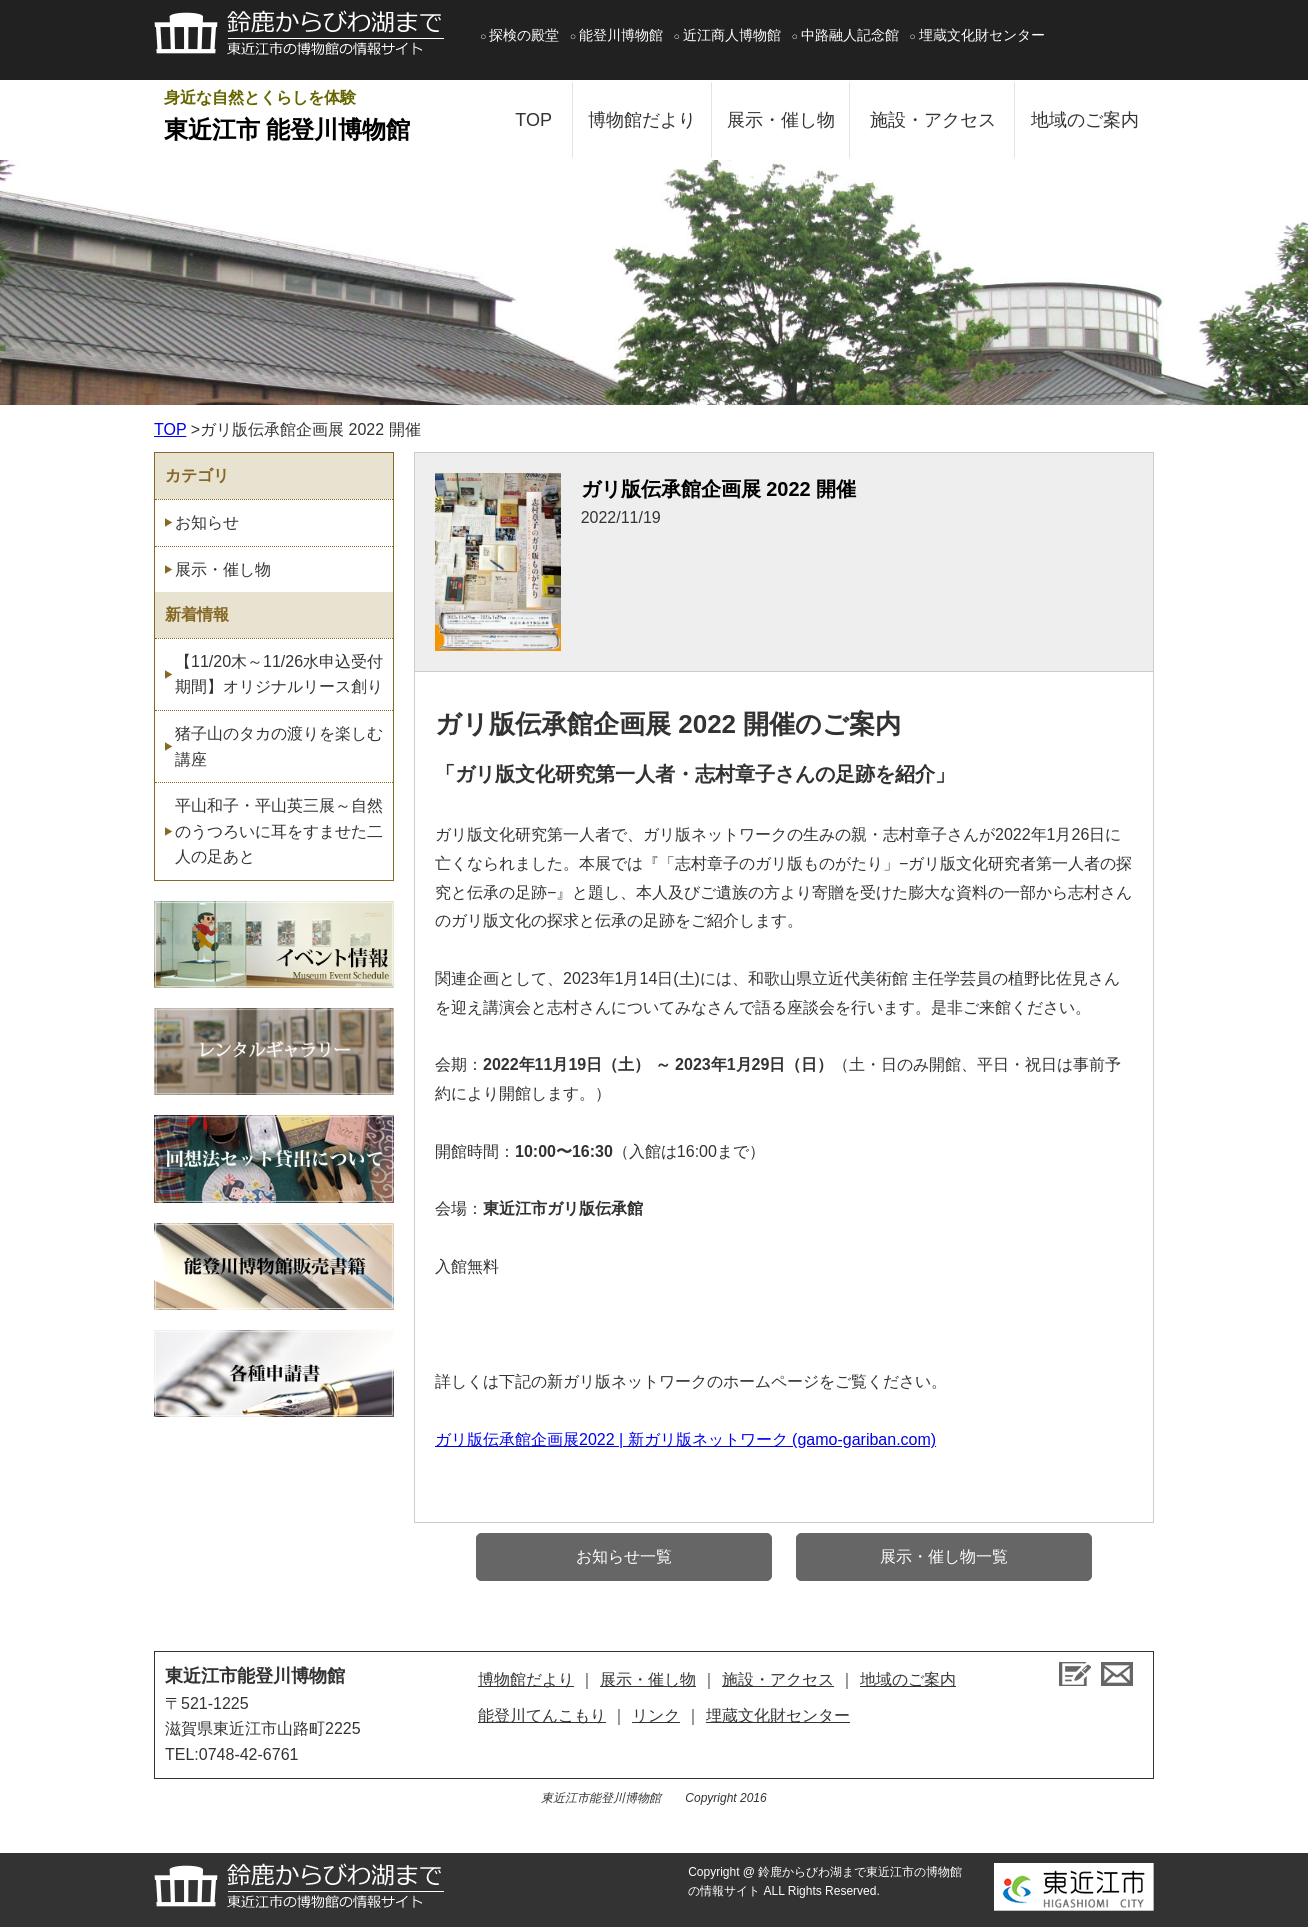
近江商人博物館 (732, 35)
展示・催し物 (781, 120)
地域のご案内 (1085, 120)
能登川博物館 (621, 35)
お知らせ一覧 (624, 1556)
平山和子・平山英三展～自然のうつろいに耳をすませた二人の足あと (279, 831)
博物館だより (642, 120)
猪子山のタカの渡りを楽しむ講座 (279, 746)
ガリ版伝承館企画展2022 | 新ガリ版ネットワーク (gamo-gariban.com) (685, 1439)
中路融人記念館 (850, 35)
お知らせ (207, 522)
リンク (656, 1715)
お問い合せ (1117, 1674)
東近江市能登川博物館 (255, 1676)
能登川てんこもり (542, 1715)
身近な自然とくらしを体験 (319, 119)
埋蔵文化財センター (982, 35)
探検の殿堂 (524, 35)
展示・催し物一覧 (944, 1556)
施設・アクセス (933, 120)
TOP (533, 120)
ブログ (1075, 1674)
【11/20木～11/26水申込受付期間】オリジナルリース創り (279, 674)
